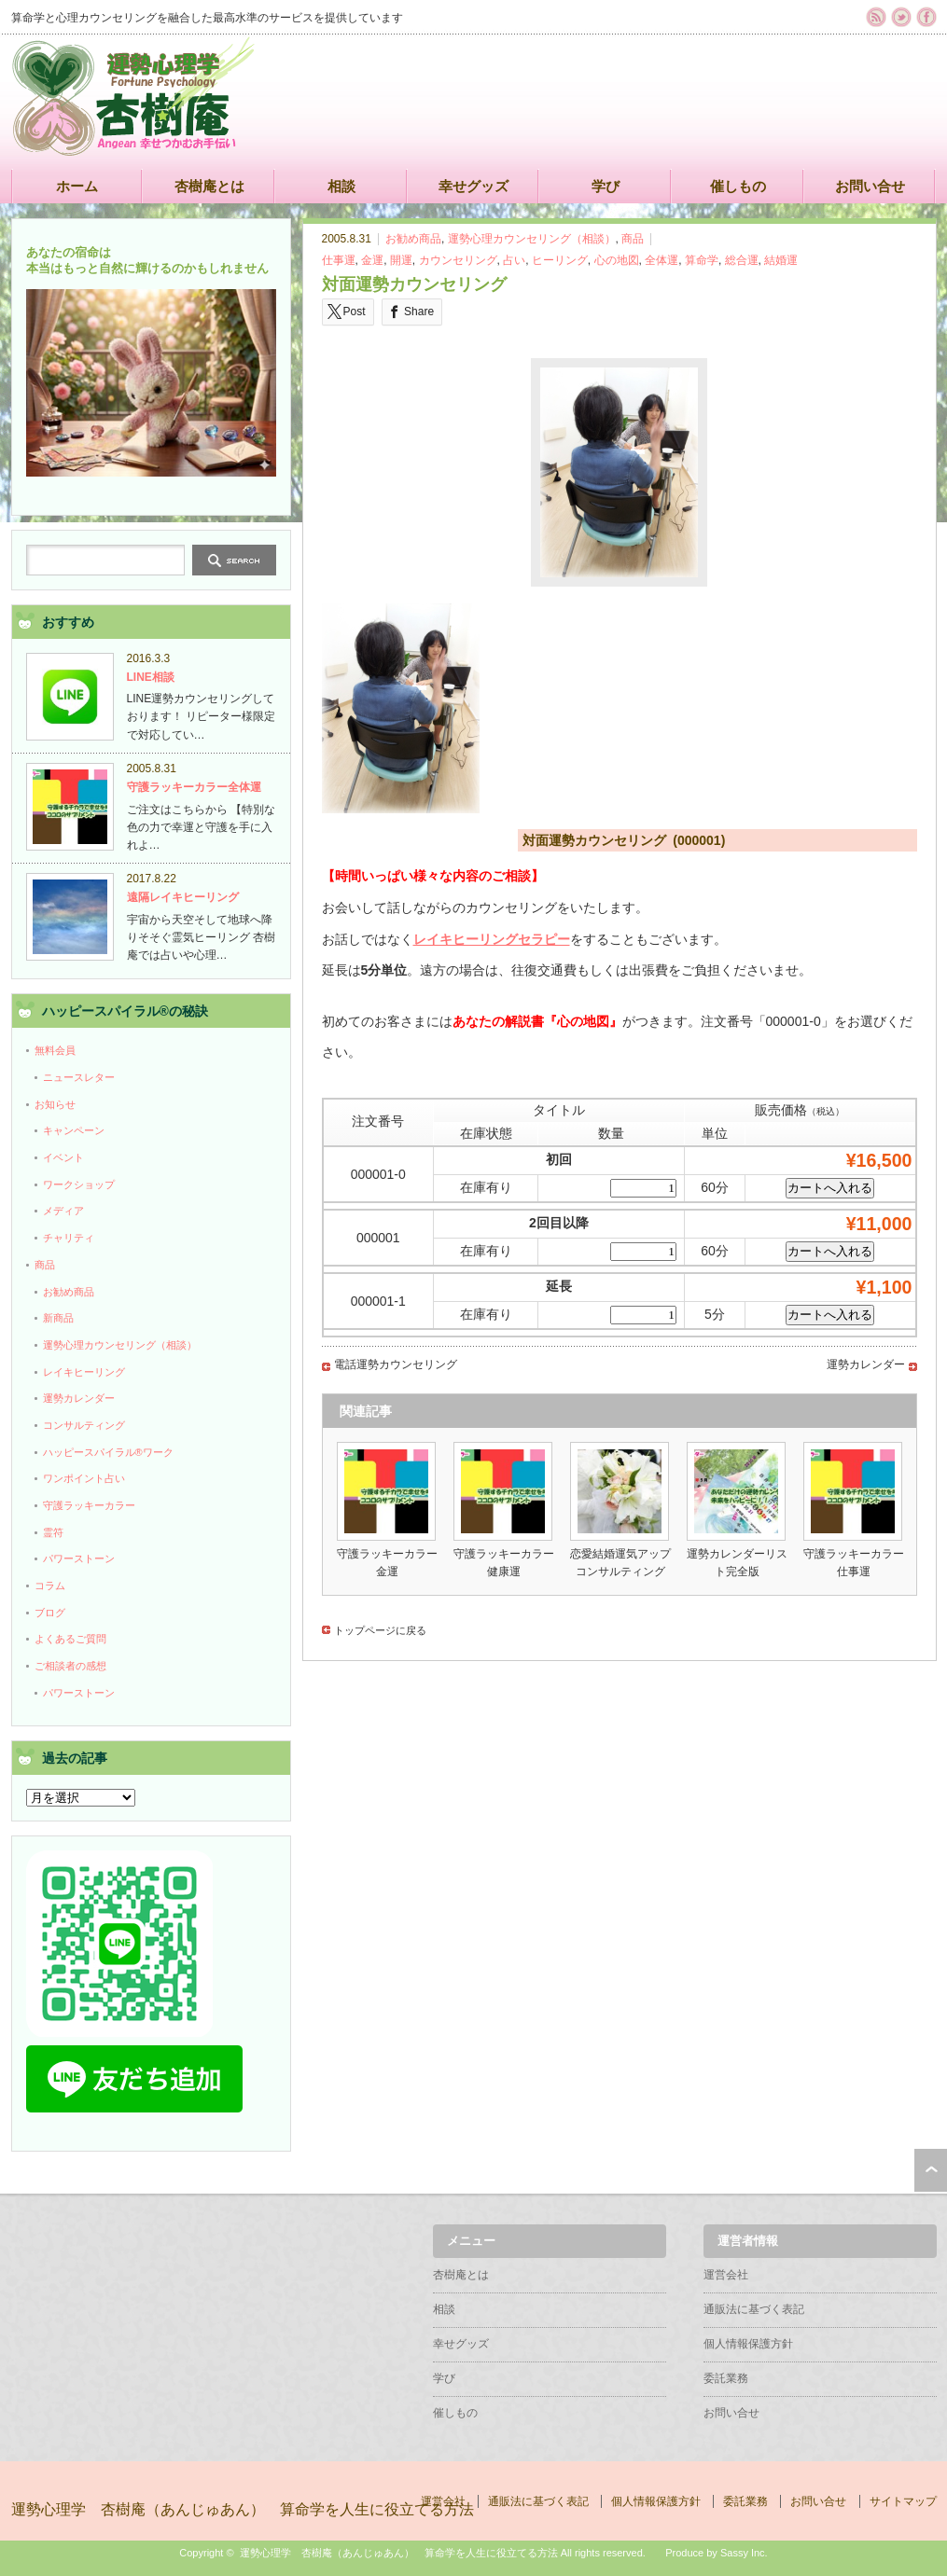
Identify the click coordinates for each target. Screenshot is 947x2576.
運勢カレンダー (866, 1364)
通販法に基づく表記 (753, 2309)
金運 (372, 260)
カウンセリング (458, 260)
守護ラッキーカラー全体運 (194, 787)
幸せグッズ (473, 186)
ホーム (77, 186)
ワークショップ (79, 1184)
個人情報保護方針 (748, 2343)
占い (514, 260)
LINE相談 (150, 677)
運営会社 (725, 2274)
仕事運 (338, 260)
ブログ (50, 1612)
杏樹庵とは (209, 186)
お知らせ (55, 1104)
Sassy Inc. (744, 2552)
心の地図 (616, 260)
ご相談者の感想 (70, 1665)
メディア (63, 1210)
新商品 (58, 1317)
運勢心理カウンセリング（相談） (532, 238)
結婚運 (781, 260)
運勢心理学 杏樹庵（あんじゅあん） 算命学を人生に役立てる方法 (242, 2509)
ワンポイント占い (84, 1478)
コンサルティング (84, 1425)
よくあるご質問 (70, 1638)
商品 (632, 238)
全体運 (661, 260)
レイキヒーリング (84, 1372)
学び (606, 186)
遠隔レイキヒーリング (183, 897)
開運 (401, 260)
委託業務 (725, 2378)
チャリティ (68, 1237)
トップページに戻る (380, 1630)
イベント (63, 1157)
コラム (50, 1585)
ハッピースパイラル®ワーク (108, 1452)
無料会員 (55, 1050)
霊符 (53, 1532)
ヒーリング (560, 260)
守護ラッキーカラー (89, 1505)
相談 (341, 186)
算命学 (701, 260)
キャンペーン (73, 1130)
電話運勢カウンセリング (395, 1364)
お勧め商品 (413, 238)
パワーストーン (79, 1558)
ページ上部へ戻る (930, 2170)
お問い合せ (870, 186)
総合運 (742, 260)
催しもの (738, 186)
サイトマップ (903, 2501)
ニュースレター (79, 1077)
